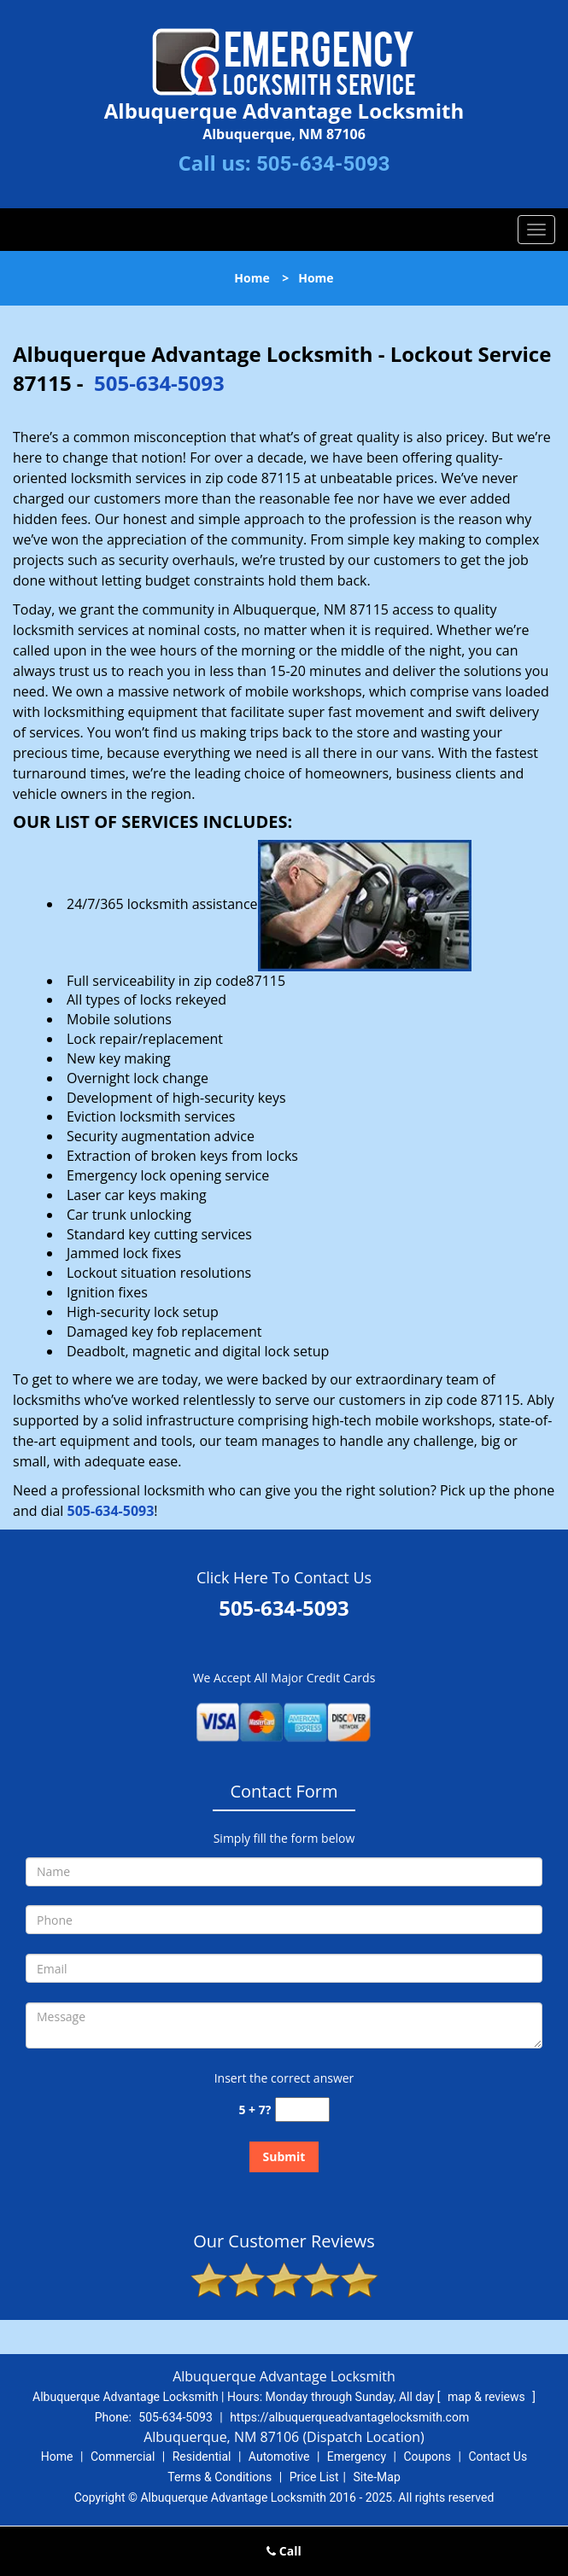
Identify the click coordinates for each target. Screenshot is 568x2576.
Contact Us (497, 2456)
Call (284, 2551)
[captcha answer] (302, 2109)
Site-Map (377, 2477)
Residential (202, 2456)
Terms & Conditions (219, 2477)
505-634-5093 (323, 164)
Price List (314, 2477)
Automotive (279, 2456)
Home (251, 278)
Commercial (123, 2456)
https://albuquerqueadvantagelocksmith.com (349, 2417)
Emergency (356, 2456)
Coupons (427, 2456)
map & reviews (488, 2397)
